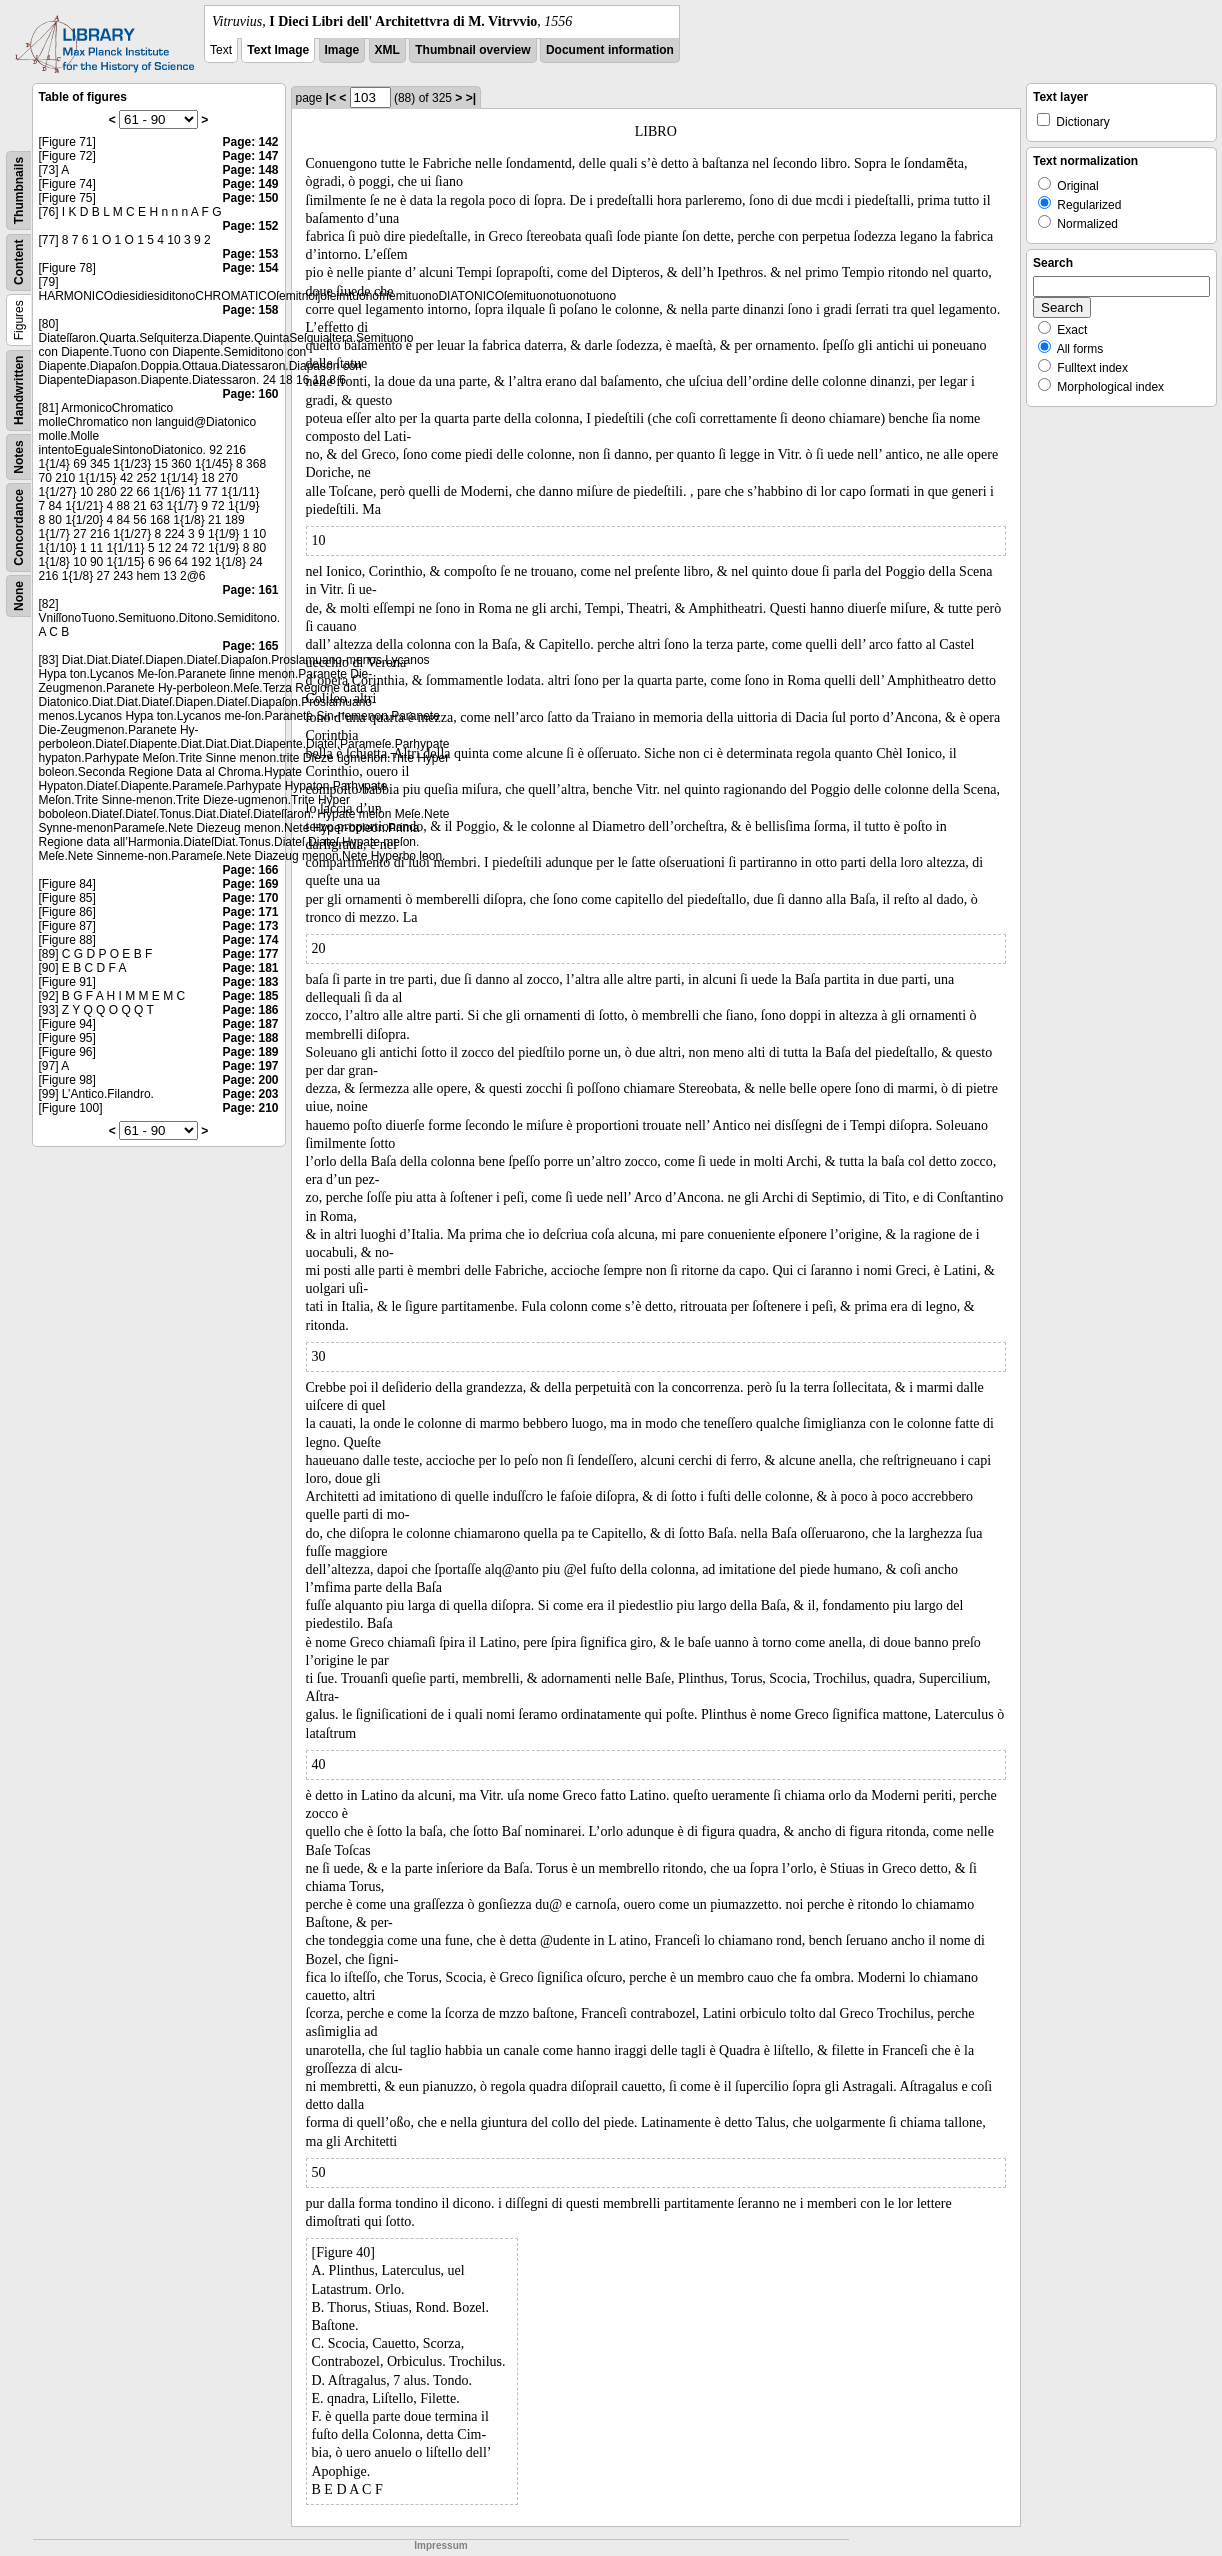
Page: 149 (250, 184)
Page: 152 (250, 226)
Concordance (19, 527)
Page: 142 (250, 142)
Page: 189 (250, 1052)
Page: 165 (250, 646)
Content (19, 262)
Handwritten (19, 390)
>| (471, 98)
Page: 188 (250, 1038)
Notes (19, 456)
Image (342, 50)
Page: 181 (250, 968)
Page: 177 (250, 954)
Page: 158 (250, 310)
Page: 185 (250, 996)
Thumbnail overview (472, 50)
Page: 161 (250, 590)
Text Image (278, 50)
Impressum (440, 2545)
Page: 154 (250, 268)
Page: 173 (250, 926)
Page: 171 (250, 912)
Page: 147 (250, 156)
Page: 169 (250, 884)
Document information (610, 50)
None (19, 596)
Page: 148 (250, 170)
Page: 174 (250, 940)
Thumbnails (19, 190)
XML (387, 50)
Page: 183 (250, 982)
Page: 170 (250, 898)
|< (331, 98)
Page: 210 (250, 1108)
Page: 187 (250, 1024)
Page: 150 (250, 198)
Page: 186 (250, 1010)
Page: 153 (250, 254)
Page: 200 (250, 1080)
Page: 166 (250, 870)
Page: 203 (250, 1094)
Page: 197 (250, 1066)
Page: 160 (250, 394)
